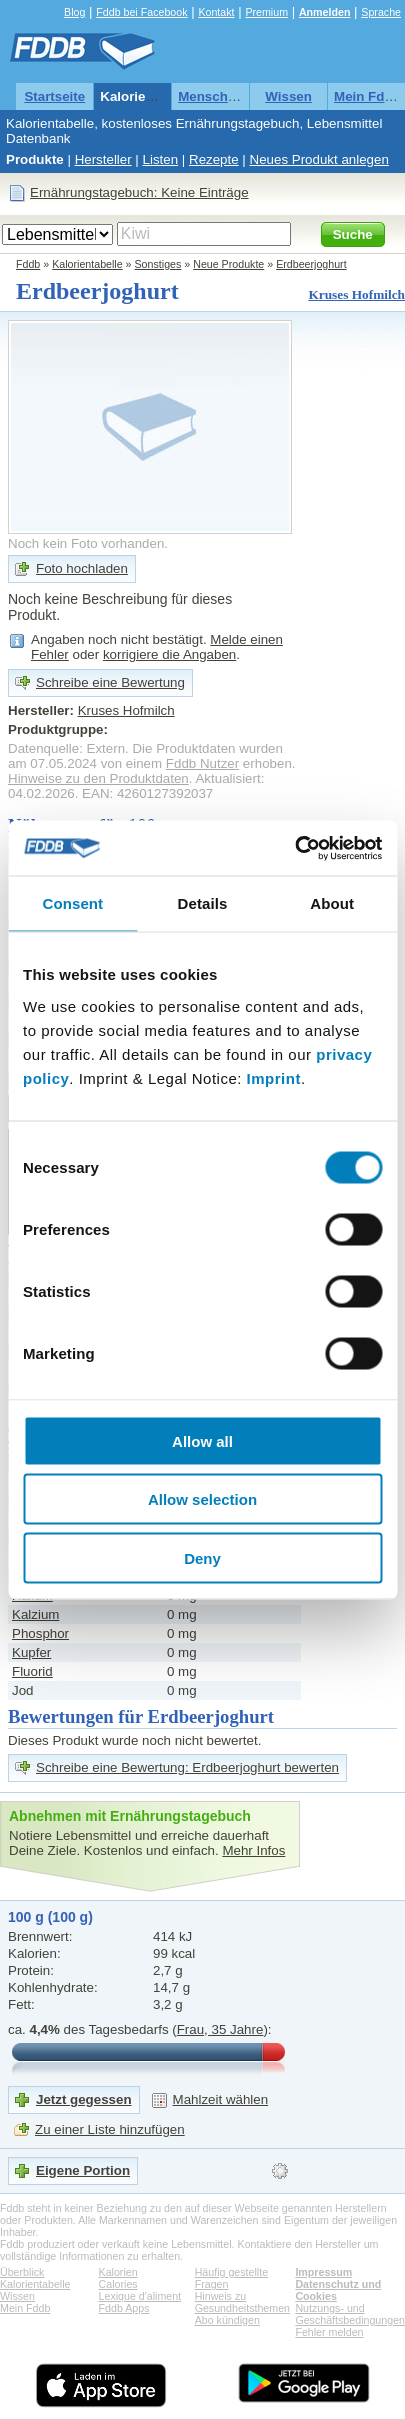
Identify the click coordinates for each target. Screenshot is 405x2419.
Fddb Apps (124, 2308)
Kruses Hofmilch (356, 294)
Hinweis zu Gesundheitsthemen (242, 2302)
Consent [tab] (72, 903)
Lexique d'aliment (140, 2296)
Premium (266, 12)
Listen (161, 159)
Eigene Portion (83, 2170)
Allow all (202, 1440)
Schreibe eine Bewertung (110, 682)
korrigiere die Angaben (169, 654)
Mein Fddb (367, 96)
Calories (118, 2284)
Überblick (22, 2272)
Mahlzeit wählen (221, 2099)
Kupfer (31, 1652)
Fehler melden (329, 2332)
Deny (202, 1557)
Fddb (28, 264)
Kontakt (216, 12)
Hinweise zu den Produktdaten (98, 778)
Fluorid (32, 1671)
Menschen (210, 96)
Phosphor (40, 1633)
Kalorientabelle (148, 96)
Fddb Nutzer (202, 763)
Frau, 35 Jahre (220, 2029)
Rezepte (214, 159)
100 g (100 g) (50, 1917)
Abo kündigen (227, 2320)
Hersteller (103, 159)
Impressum (323, 2272)
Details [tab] (203, 903)
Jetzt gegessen (84, 2099)
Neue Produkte (228, 264)
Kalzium (35, 1614)
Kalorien (118, 2272)
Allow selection (202, 1499)
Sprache (381, 12)
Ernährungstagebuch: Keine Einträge (139, 192)
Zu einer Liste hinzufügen (110, 2129)
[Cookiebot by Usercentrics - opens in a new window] (294, 848)
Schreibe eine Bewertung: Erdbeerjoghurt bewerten (187, 1767)
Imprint (274, 1077)
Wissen (288, 96)
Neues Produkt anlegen (319, 159)
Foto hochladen (82, 568)
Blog (74, 12)
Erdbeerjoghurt (311, 264)
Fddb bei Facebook (141, 12)
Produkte (35, 159)
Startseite (54, 96)
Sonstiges (158, 264)
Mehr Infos (253, 1850)
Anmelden (325, 12)
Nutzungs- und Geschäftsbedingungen (350, 2314)
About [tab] (332, 903)
